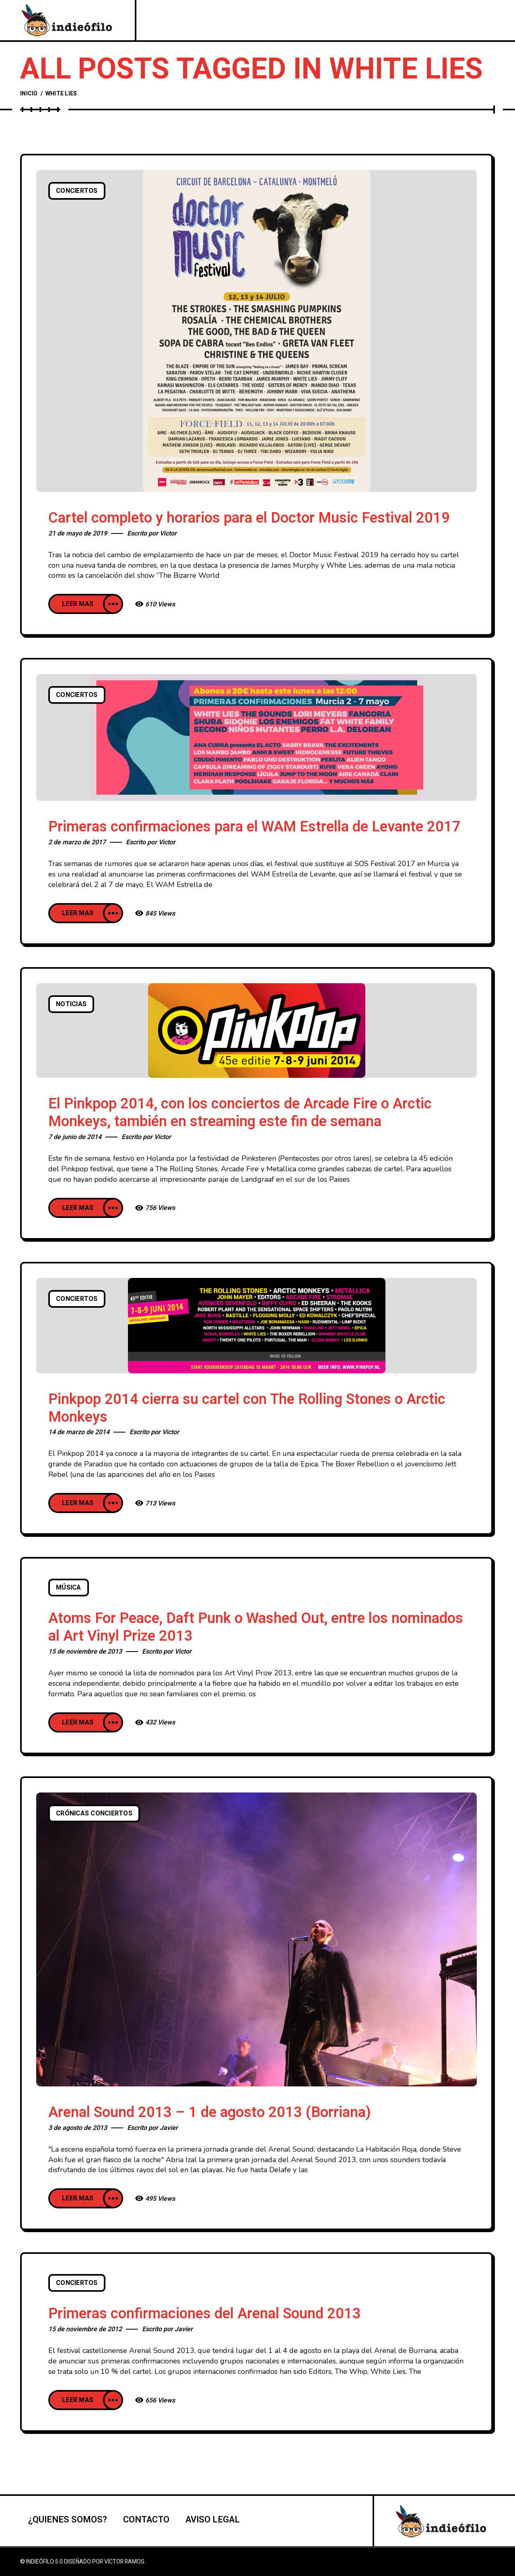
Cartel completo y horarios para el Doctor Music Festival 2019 (249, 518)
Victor (168, 533)
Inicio (29, 93)
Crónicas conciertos (94, 1813)
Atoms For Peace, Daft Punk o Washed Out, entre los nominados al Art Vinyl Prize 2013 (255, 1627)
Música (68, 1587)
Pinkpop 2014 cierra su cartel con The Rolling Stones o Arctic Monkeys (246, 1408)
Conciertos (77, 191)
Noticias (71, 1004)
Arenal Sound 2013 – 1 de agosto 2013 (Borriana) (209, 2112)
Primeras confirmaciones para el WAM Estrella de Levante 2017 (254, 826)
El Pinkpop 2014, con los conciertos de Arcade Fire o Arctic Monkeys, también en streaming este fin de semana (240, 1112)
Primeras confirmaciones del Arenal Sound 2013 (204, 2313)
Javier (169, 2128)
